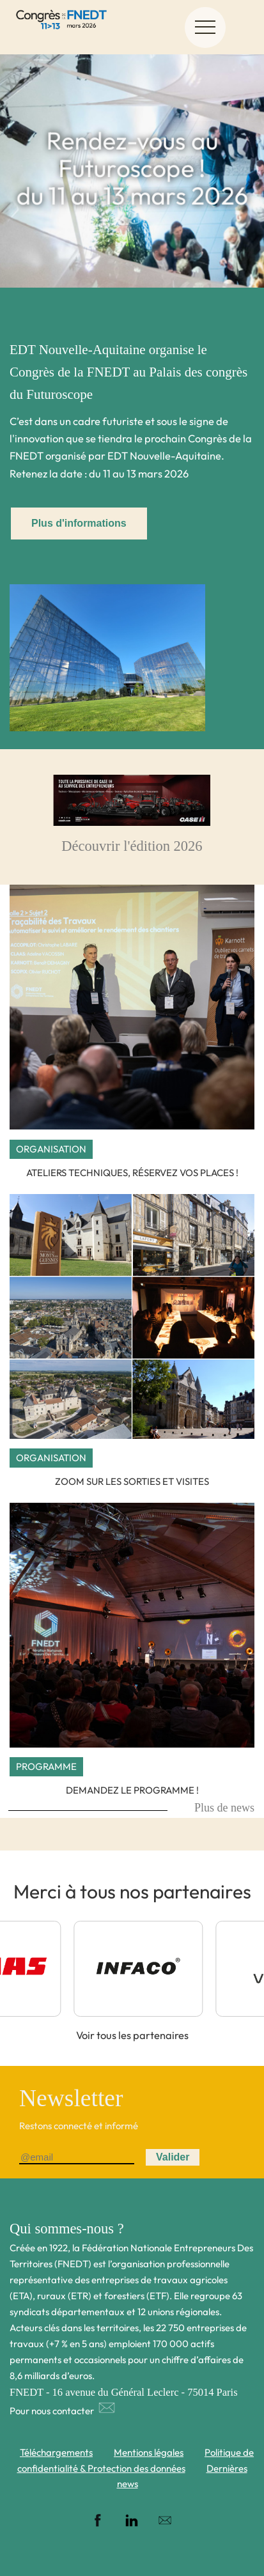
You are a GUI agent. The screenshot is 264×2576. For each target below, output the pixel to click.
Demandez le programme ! (132, 1790)
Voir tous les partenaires (132, 2035)
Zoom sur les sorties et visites (132, 1481)
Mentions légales (148, 2452)
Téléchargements (56, 2452)
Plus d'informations (79, 523)
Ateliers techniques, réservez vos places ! (132, 1173)
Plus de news (224, 1807)
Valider (172, 2157)
